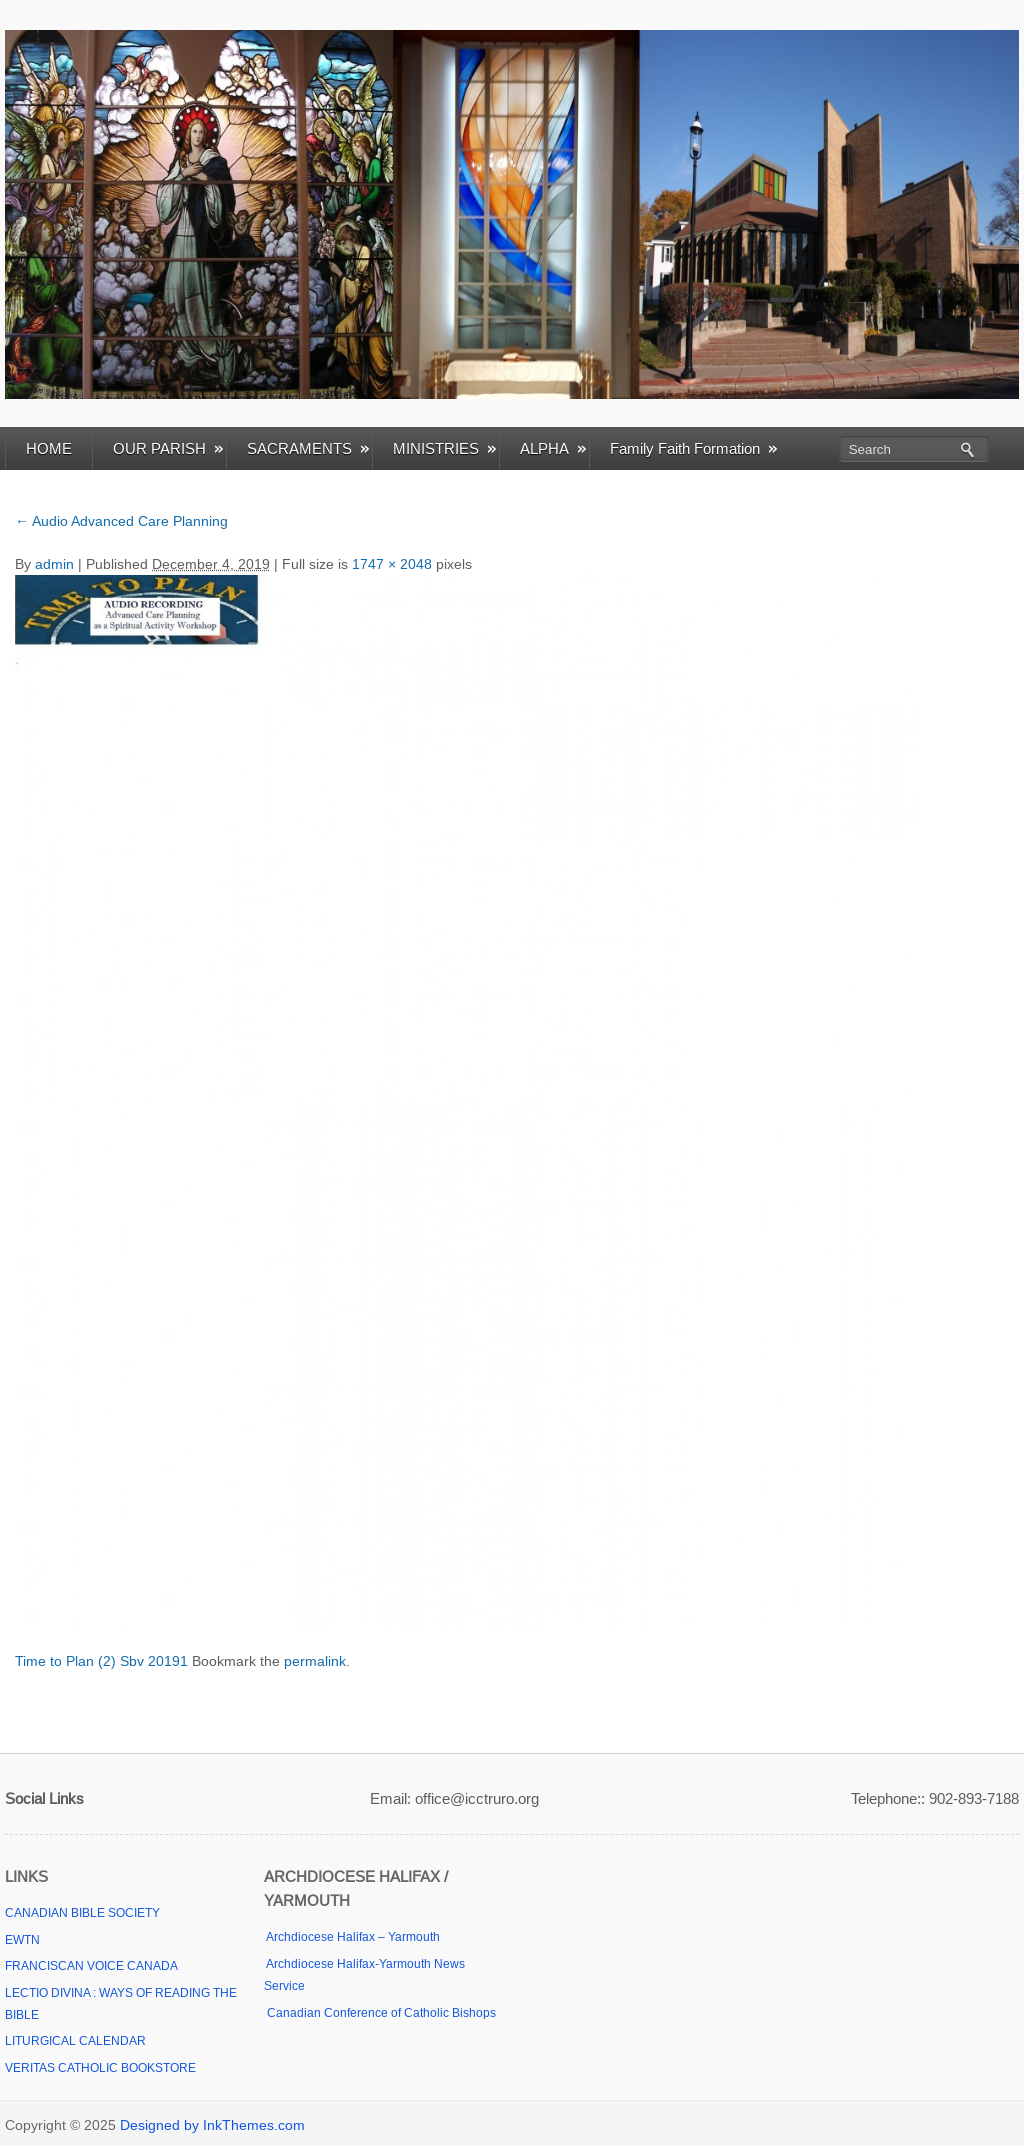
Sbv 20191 (154, 1661)
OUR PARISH (168, 448)
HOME (49, 448)
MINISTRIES (444, 448)
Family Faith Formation (693, 448)
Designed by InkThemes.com (212, 2125)
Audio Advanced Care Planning (121, 521)
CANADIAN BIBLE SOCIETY (82, 1913)
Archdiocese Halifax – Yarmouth (352, 1937)
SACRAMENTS (308, 448)
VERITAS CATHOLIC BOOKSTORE (100, 2068)
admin (54, 564)
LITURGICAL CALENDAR (75, 2041)
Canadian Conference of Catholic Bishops (380, 2013)
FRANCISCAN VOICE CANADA (91, 1966)
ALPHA (553, 448)
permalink (315, 1661)
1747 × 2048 (392, 564)
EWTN (22, 1940)
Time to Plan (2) (65, 1661)
